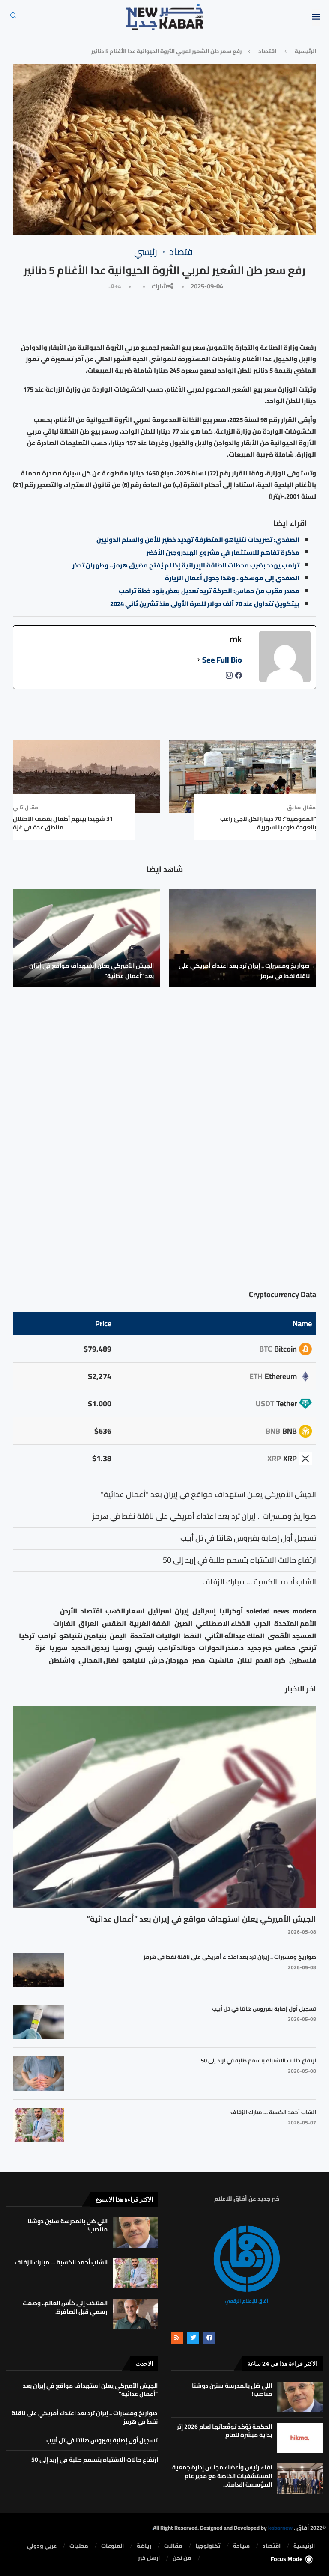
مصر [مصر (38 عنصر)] (198, 1660)
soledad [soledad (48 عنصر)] (258, 1611)
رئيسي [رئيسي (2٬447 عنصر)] (144, 1648)
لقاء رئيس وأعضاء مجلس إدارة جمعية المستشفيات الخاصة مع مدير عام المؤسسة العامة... (222, 2476)
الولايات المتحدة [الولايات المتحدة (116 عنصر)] (155, 1636)
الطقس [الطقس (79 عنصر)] (114, 1623)
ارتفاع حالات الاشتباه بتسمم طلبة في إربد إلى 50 (258, 2060)
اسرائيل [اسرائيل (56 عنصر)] (159, 1611)
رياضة (144, 2546)
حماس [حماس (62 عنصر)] (285, 1648)
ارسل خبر (149, 2558)
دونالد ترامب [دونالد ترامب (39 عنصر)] (176, 1648)
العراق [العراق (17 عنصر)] (88, 1623)
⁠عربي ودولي (42, 2546)
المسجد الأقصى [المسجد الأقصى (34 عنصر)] (292, 1636)
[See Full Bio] (198, 660)
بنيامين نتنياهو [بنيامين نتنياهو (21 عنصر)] (82, 1636)
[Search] (13, 18)
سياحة (241, 2546)
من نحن (182, 2558)
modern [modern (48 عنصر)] (304, 1611)
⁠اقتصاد (267, 51)
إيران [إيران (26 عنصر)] (182, 1611)
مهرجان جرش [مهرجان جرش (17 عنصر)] (168, 1660)
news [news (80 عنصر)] (281, 1611)
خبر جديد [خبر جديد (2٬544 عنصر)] (259, 1648)
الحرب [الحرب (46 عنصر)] (262, 1623)
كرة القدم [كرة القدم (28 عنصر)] (270, 1660)
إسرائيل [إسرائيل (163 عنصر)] (204, 1611)
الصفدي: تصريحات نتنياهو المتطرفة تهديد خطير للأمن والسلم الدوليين (197, 539)
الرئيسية (305, 51)
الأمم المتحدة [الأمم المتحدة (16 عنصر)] (295, 1623)
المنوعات (112, 2546)
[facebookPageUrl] (238, 677)
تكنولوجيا (207, 2546)
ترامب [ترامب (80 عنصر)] (47, 1636)
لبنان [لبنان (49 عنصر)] (244, 1660)
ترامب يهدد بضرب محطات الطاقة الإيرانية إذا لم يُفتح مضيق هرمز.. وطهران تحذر (185, 565)
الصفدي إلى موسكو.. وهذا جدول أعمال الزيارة (232, 578)
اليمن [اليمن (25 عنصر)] (118, 1636)
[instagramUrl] (229, 677)
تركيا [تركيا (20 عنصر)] (26, 1636)
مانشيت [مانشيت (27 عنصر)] (221, 1660)
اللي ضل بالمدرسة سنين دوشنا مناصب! (67, 2225)
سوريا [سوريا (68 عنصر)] (58, 1648)
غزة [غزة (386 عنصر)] (40, 1648)
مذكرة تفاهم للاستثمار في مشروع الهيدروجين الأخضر (222, 552)
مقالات (173, 2546)
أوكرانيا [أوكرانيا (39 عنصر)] (231, 1611)
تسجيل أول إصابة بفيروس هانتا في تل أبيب (264, 2008)
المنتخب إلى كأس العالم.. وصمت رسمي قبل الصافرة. (65, 2307)
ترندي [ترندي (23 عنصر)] (307, 1648)
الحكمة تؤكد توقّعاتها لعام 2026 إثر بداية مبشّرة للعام (224, 2431)
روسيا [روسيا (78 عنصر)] (122, 1648)
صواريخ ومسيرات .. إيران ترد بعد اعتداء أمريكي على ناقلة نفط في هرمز (244, 970)
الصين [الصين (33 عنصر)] (183, 1623)
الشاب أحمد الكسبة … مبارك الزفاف (273, 2112)
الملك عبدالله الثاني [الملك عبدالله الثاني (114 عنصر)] (234, 1636)
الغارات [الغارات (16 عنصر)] (64, 1623)
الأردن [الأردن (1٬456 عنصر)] (68, 1611)
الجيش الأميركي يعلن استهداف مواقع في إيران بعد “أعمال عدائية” (91, 970)
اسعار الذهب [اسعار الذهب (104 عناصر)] (124, 1611)
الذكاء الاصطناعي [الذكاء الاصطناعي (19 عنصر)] (223, 1623)
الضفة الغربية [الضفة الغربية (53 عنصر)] (150, 1623)
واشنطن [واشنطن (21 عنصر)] (62, 1660)
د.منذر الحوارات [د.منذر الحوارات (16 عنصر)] (221, 1648)
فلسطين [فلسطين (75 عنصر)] (302, 1660)
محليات (78, 2546)
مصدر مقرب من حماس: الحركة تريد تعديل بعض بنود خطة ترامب (209, 591)
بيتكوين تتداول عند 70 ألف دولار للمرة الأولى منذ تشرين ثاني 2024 (204, 603)
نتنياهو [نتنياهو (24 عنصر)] (133, 1660)
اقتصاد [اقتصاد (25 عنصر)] (91, 1611)
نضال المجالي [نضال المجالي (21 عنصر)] (98, 1660)
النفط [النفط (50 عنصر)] (192, 1636)
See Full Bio (222, 660)
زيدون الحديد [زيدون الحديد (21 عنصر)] (90, 1648)
